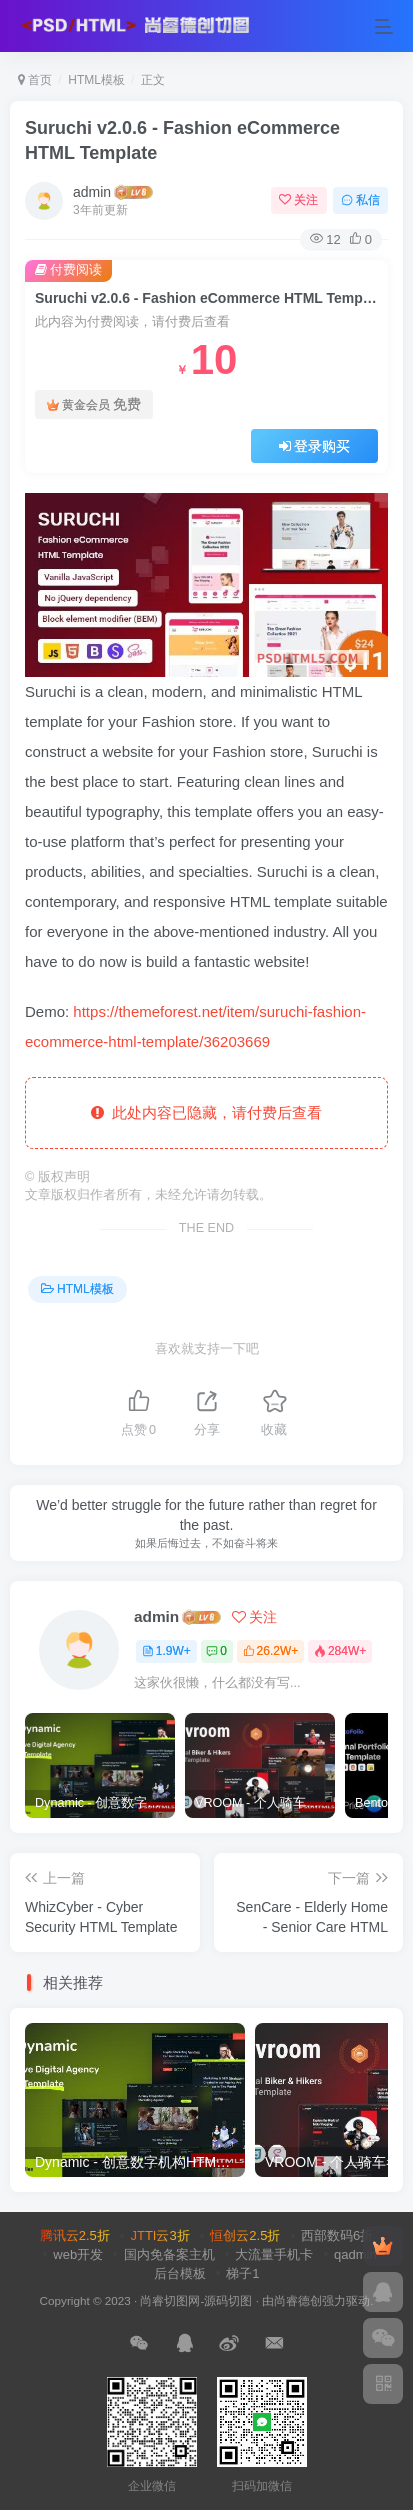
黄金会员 (94, 404)
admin (92, 192)
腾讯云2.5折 (75, 2235)
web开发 (78, 2254)
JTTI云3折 (159, 2235)
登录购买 (315, 446)
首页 (35, 80)
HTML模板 (96, 80)
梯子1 (242, 2273)
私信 (360, 200)
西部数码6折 (337, 2235)
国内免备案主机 (169, 2254)
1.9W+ (166, 1651)
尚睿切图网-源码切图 (196, 2300)
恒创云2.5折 (245, 2235)
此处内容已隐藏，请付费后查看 (206, 1112)
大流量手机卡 (274, 2254)
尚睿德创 (298, 2300)
